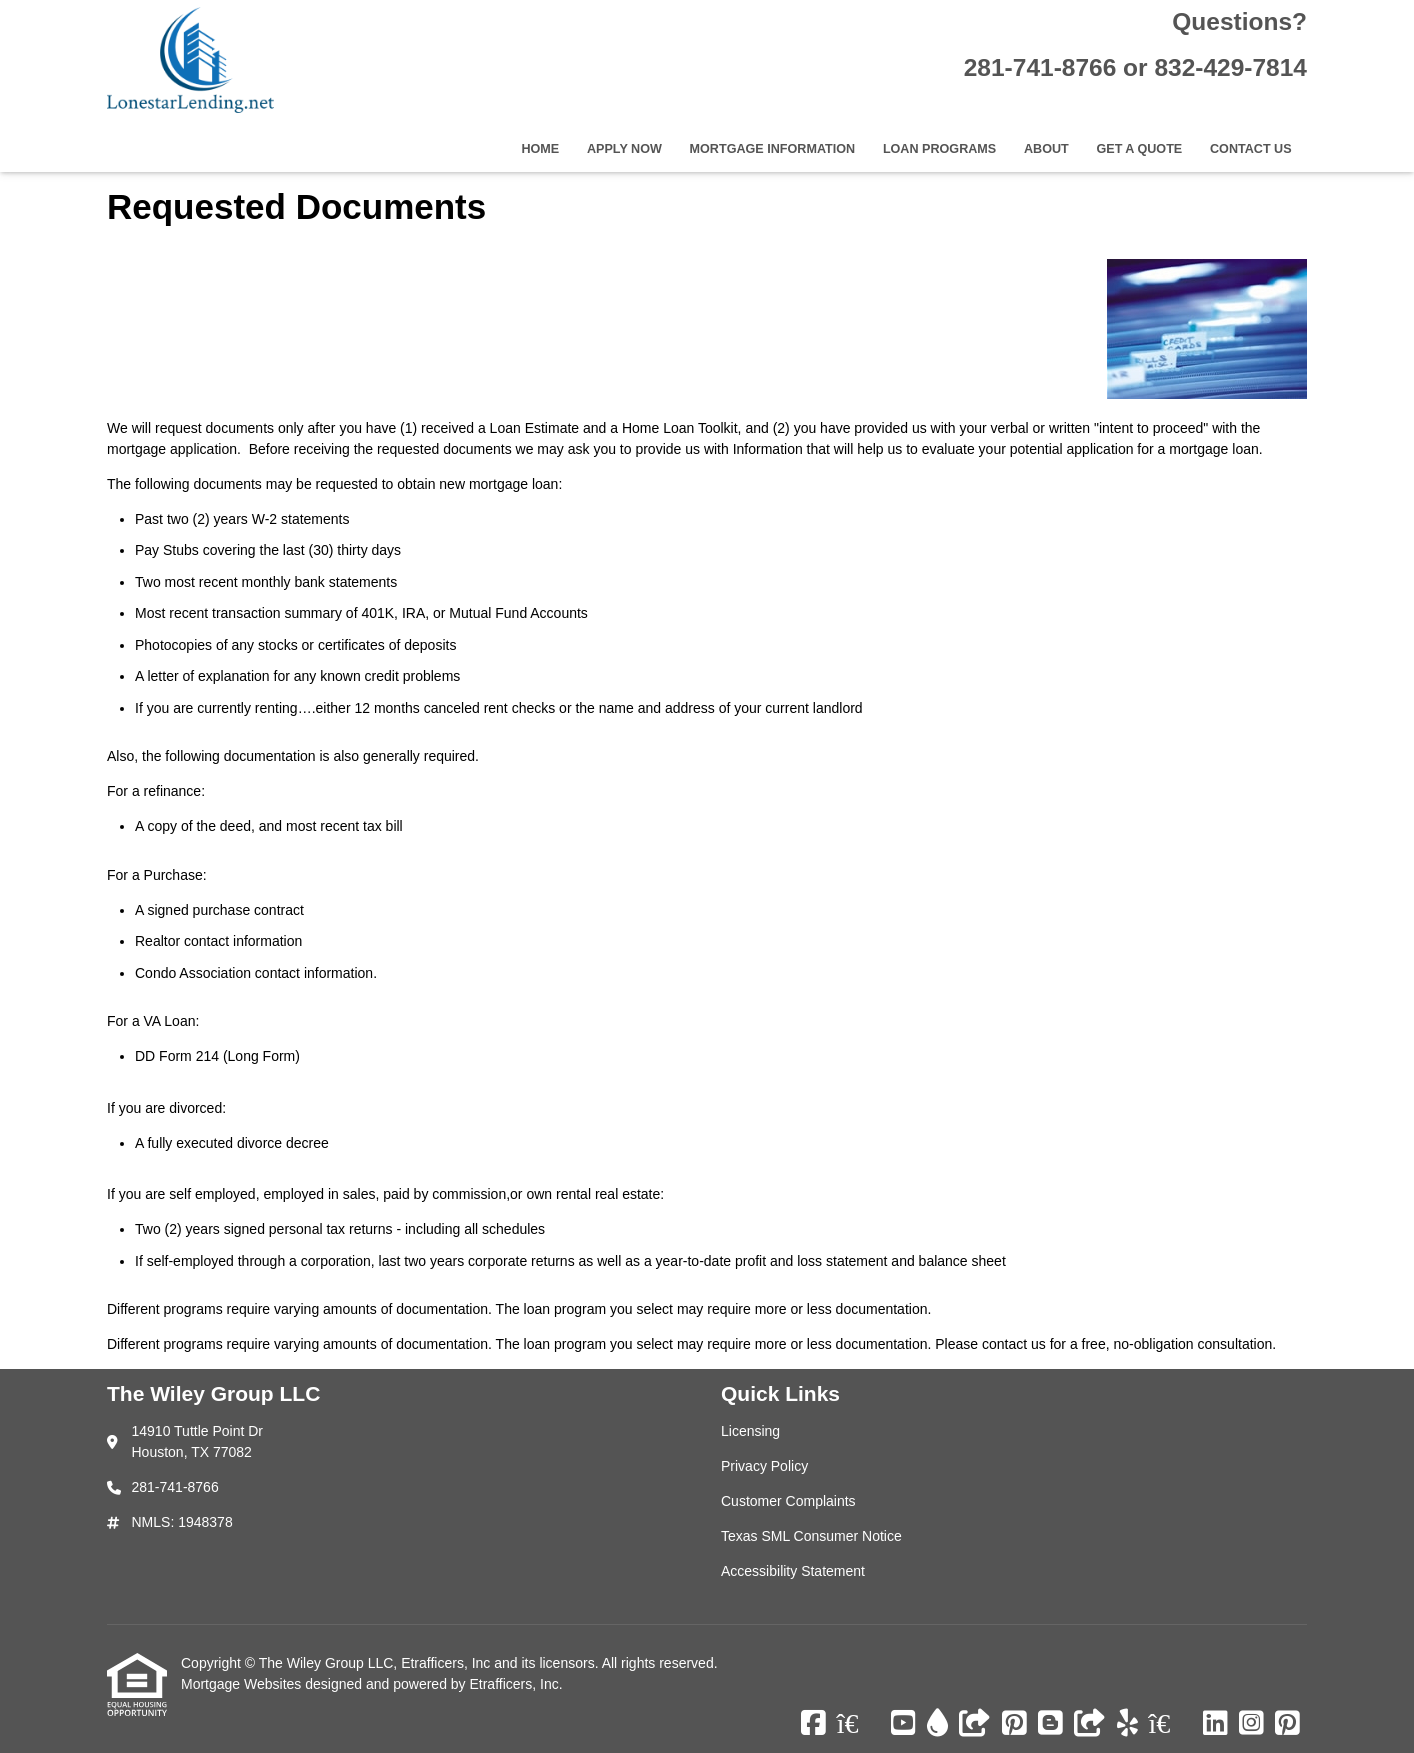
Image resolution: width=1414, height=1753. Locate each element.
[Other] (975, 1724)
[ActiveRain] (937, 1724)
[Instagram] (1251, 1724)
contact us (1014, 1344)
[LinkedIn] (1215, 1724)
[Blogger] (1050, 1724)
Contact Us (1251, 149)
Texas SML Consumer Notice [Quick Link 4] (811, 1536)
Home (540, 149)
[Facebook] (813, 1724)
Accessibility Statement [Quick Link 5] (793, 1571)
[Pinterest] (1014, 1724)
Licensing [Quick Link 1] (750, 1431)
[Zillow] (859, 1724)
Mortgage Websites (243, 1684)
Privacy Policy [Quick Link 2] (764, 1466)
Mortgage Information (773, 149)
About (1046, 149)
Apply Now (624, 149)
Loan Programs (939, 149)
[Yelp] (1127, 1724)
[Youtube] (903, 1724)
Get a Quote (1139, 149)
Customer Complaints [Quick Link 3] (788, 1501)
